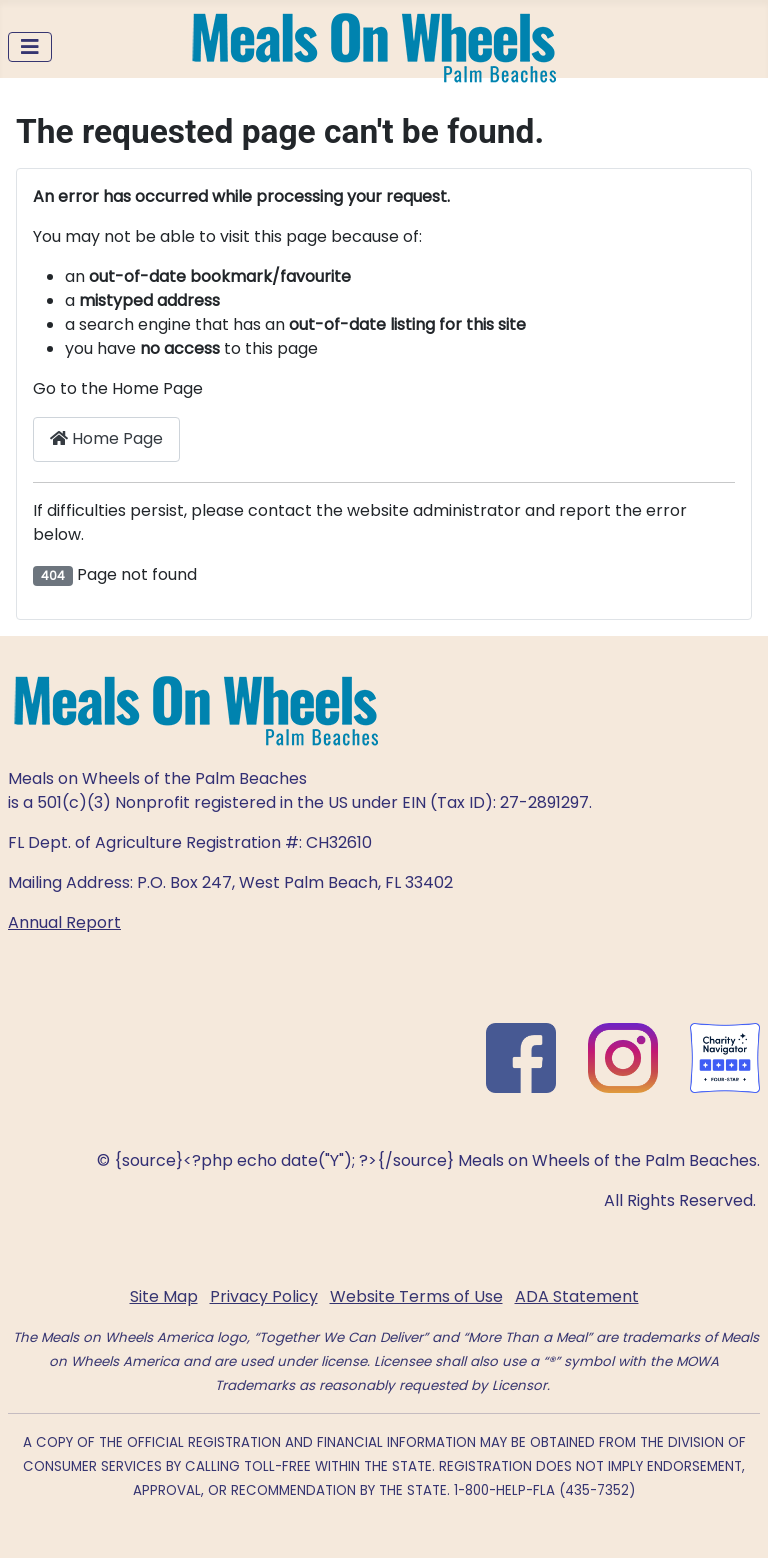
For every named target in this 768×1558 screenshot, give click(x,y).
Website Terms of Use (416, 1296)
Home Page (106, 438)
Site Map (164, 1296)
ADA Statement (577, 1296)
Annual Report (64, 922)
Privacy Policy (264, 1296)
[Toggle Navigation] (30, 47)
